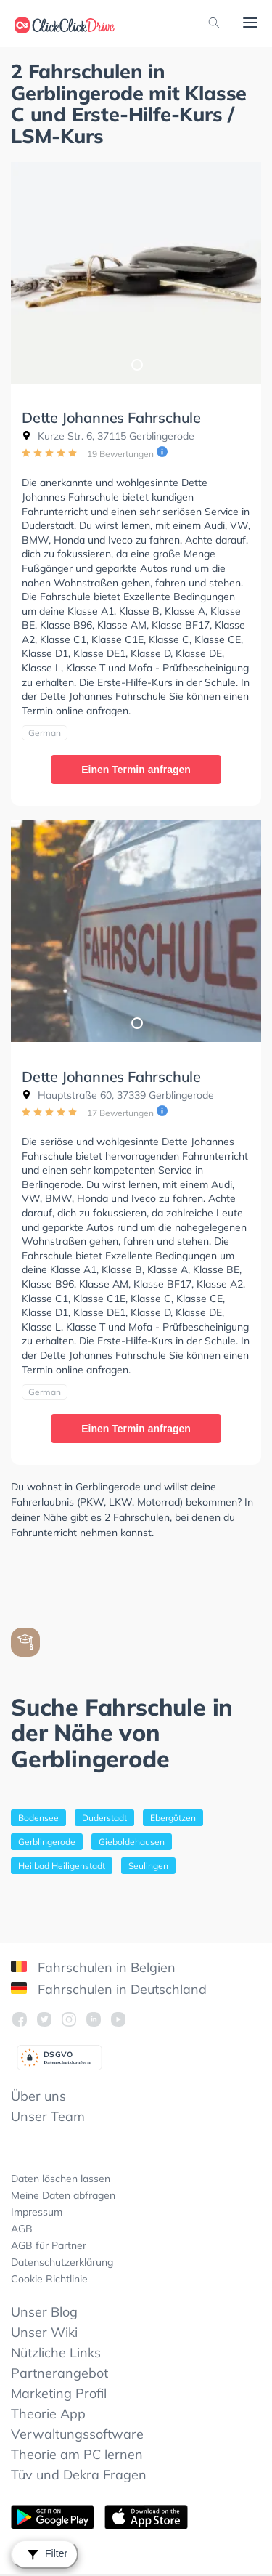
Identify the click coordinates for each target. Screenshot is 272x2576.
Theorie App (48, 2413)
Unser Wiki (44, 2332)
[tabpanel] (136, 273)
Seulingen (148, 1865)
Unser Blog (44, 2312)
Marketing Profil (59, 2393)
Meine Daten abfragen (63, 2195)
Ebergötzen (173, 1817)
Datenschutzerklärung (62, 2262)
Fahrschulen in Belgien (93, 1967)
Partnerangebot (59, 2373)
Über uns (38, 2096)
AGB (22, 2228)
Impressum (36, 2211)
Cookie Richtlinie (49, 2278)
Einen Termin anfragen (136, 769)
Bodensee (38, 1817)
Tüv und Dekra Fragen (79, 2474)
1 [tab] (136, 364)
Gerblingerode (46, 1841)
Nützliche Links (56, 2352)
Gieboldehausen (132, 1841)
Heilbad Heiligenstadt (61, 1865)
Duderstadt (104, 1817)
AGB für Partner (48, 2245)
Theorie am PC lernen (77, 2454)
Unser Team (48, 2116)
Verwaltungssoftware (77, 2434)
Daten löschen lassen (60, 2178)
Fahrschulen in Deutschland (109, 1989)
